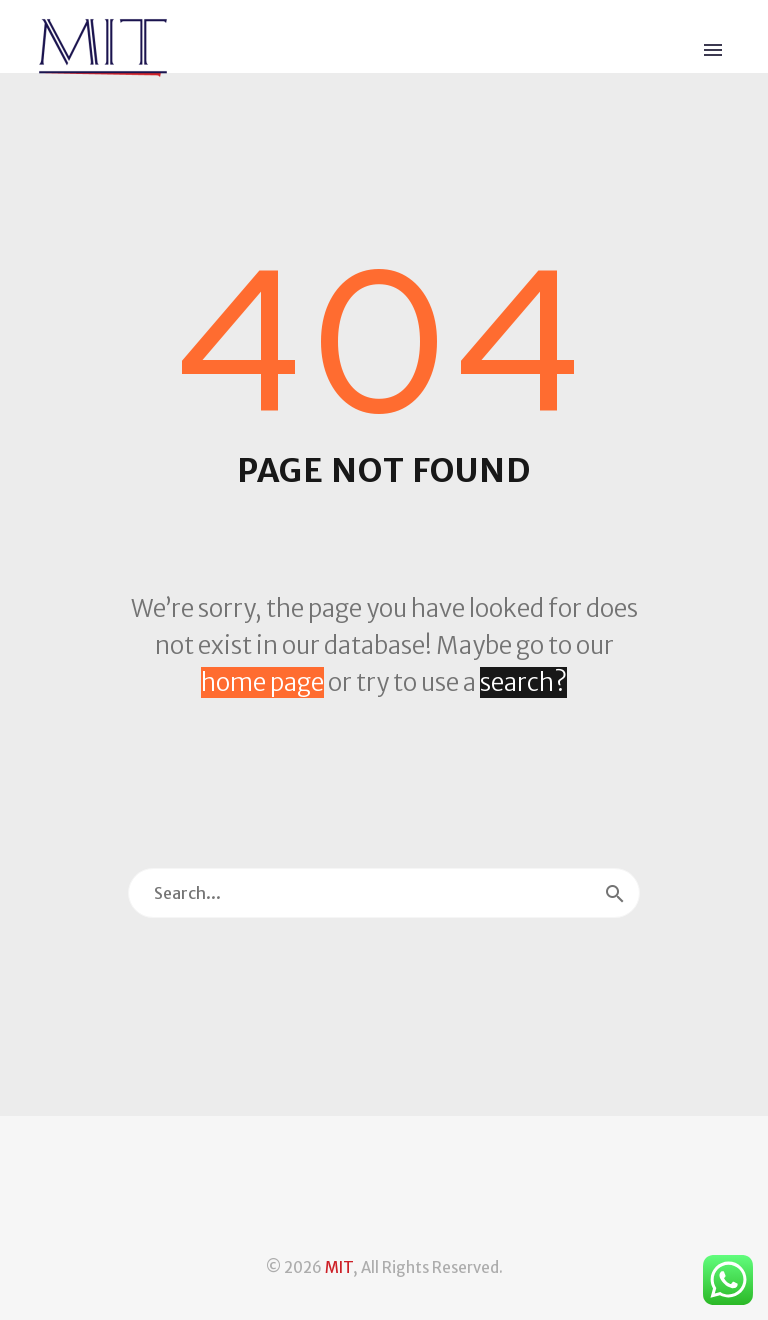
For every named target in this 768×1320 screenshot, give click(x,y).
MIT (339, 1267)
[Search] (384, 893)
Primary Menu (713, 50)
